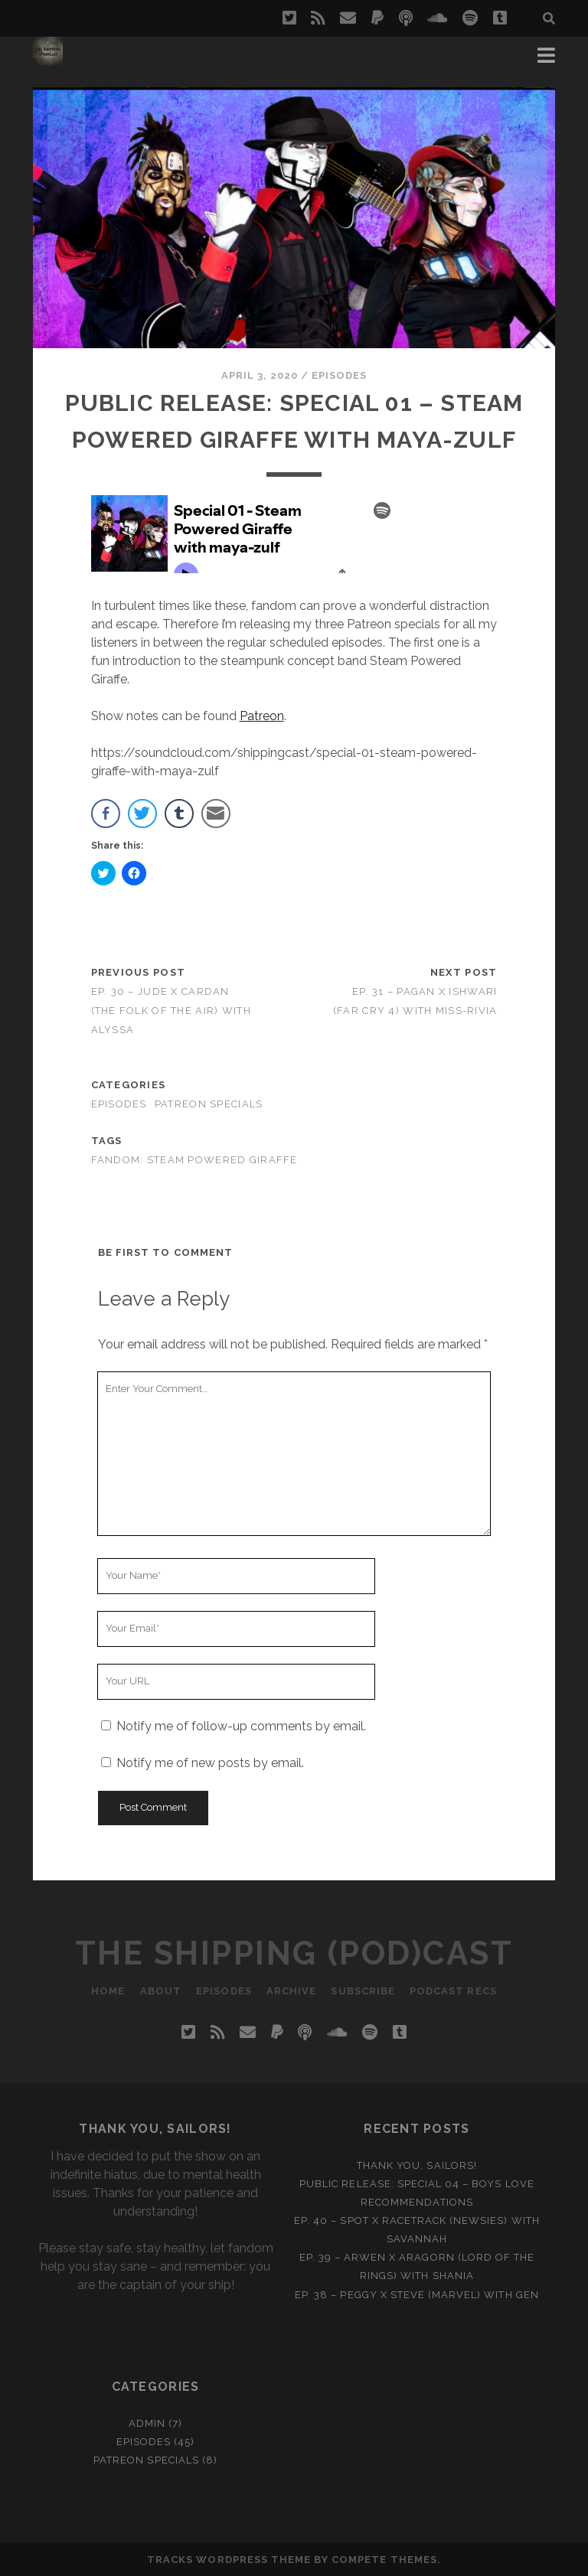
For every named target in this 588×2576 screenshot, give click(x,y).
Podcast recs (454, 1991)
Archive (291, 1991)
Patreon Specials (209, 1104)
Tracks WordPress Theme (229, 2559)
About (160, 1991)
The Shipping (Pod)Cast (294, 1953)
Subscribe (364, 1991)
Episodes (339, 375)
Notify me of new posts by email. (210, 1763)
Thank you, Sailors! (417, 2165)
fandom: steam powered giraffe (194, 1160)
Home (107, 1991)
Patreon (262, 716)
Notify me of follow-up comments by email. (241, 1726)
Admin (147, 2423)
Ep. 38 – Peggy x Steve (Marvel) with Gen (417, 2294)
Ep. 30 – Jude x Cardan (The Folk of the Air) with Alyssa (171, 1010)
